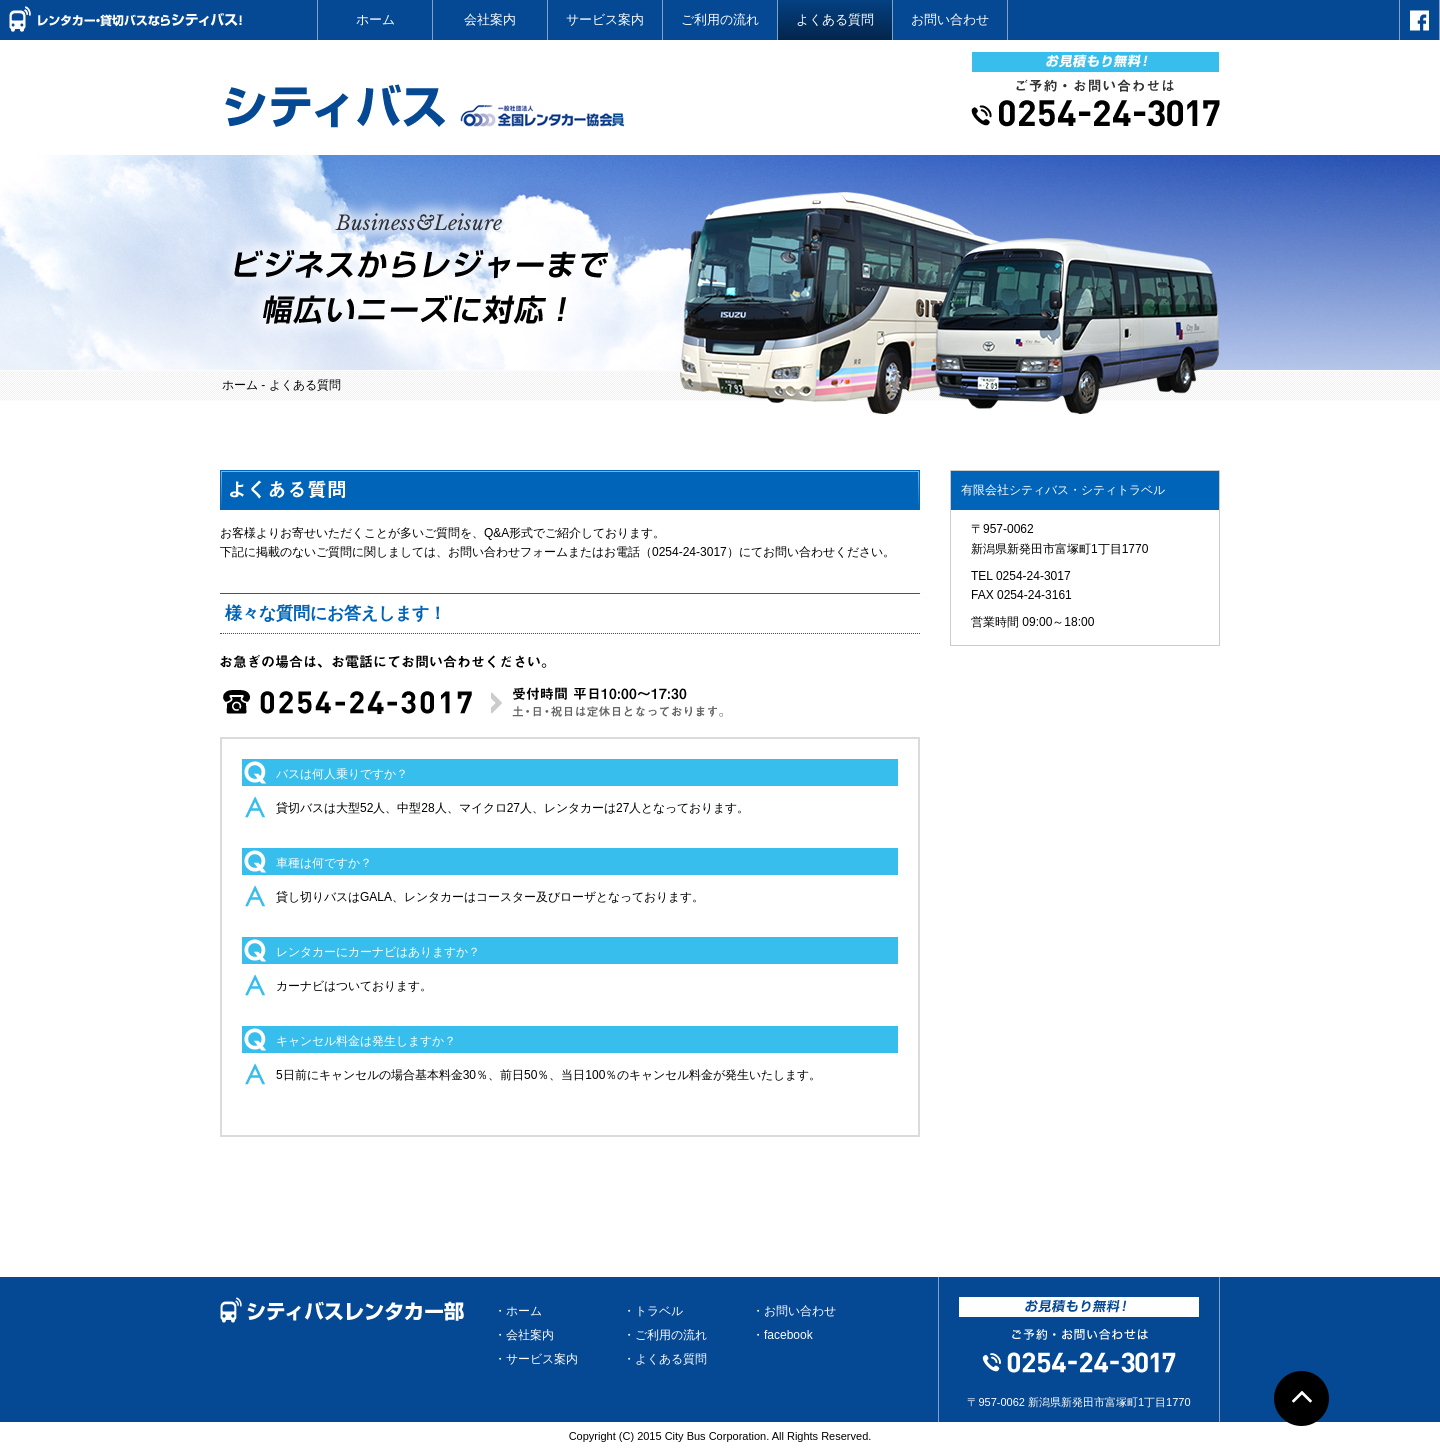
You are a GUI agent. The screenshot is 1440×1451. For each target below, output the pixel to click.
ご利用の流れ (720, 19)
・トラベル (653, 1311)
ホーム (375, 19)
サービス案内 (605, 19)
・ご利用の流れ (665, 1335)
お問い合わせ (950, 19)
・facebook (782, 1335)
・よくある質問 (665, 1359)
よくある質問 (835, 19)
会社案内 (490, 19)
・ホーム (518, 1311)
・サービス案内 (536, 1359)
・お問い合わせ (794, 1311)
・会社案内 (524, 1335)
